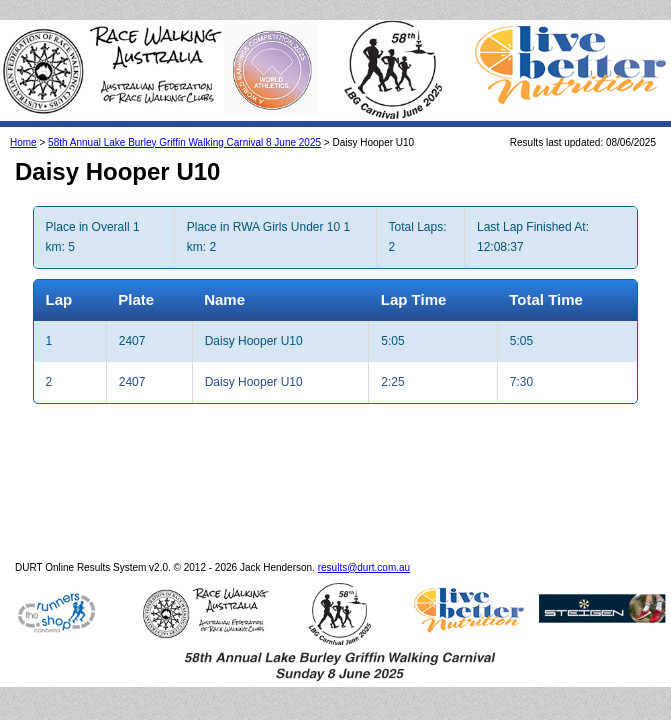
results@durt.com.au (364, 547)
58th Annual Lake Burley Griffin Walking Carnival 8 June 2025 (184, 122)
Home (23, 122)
